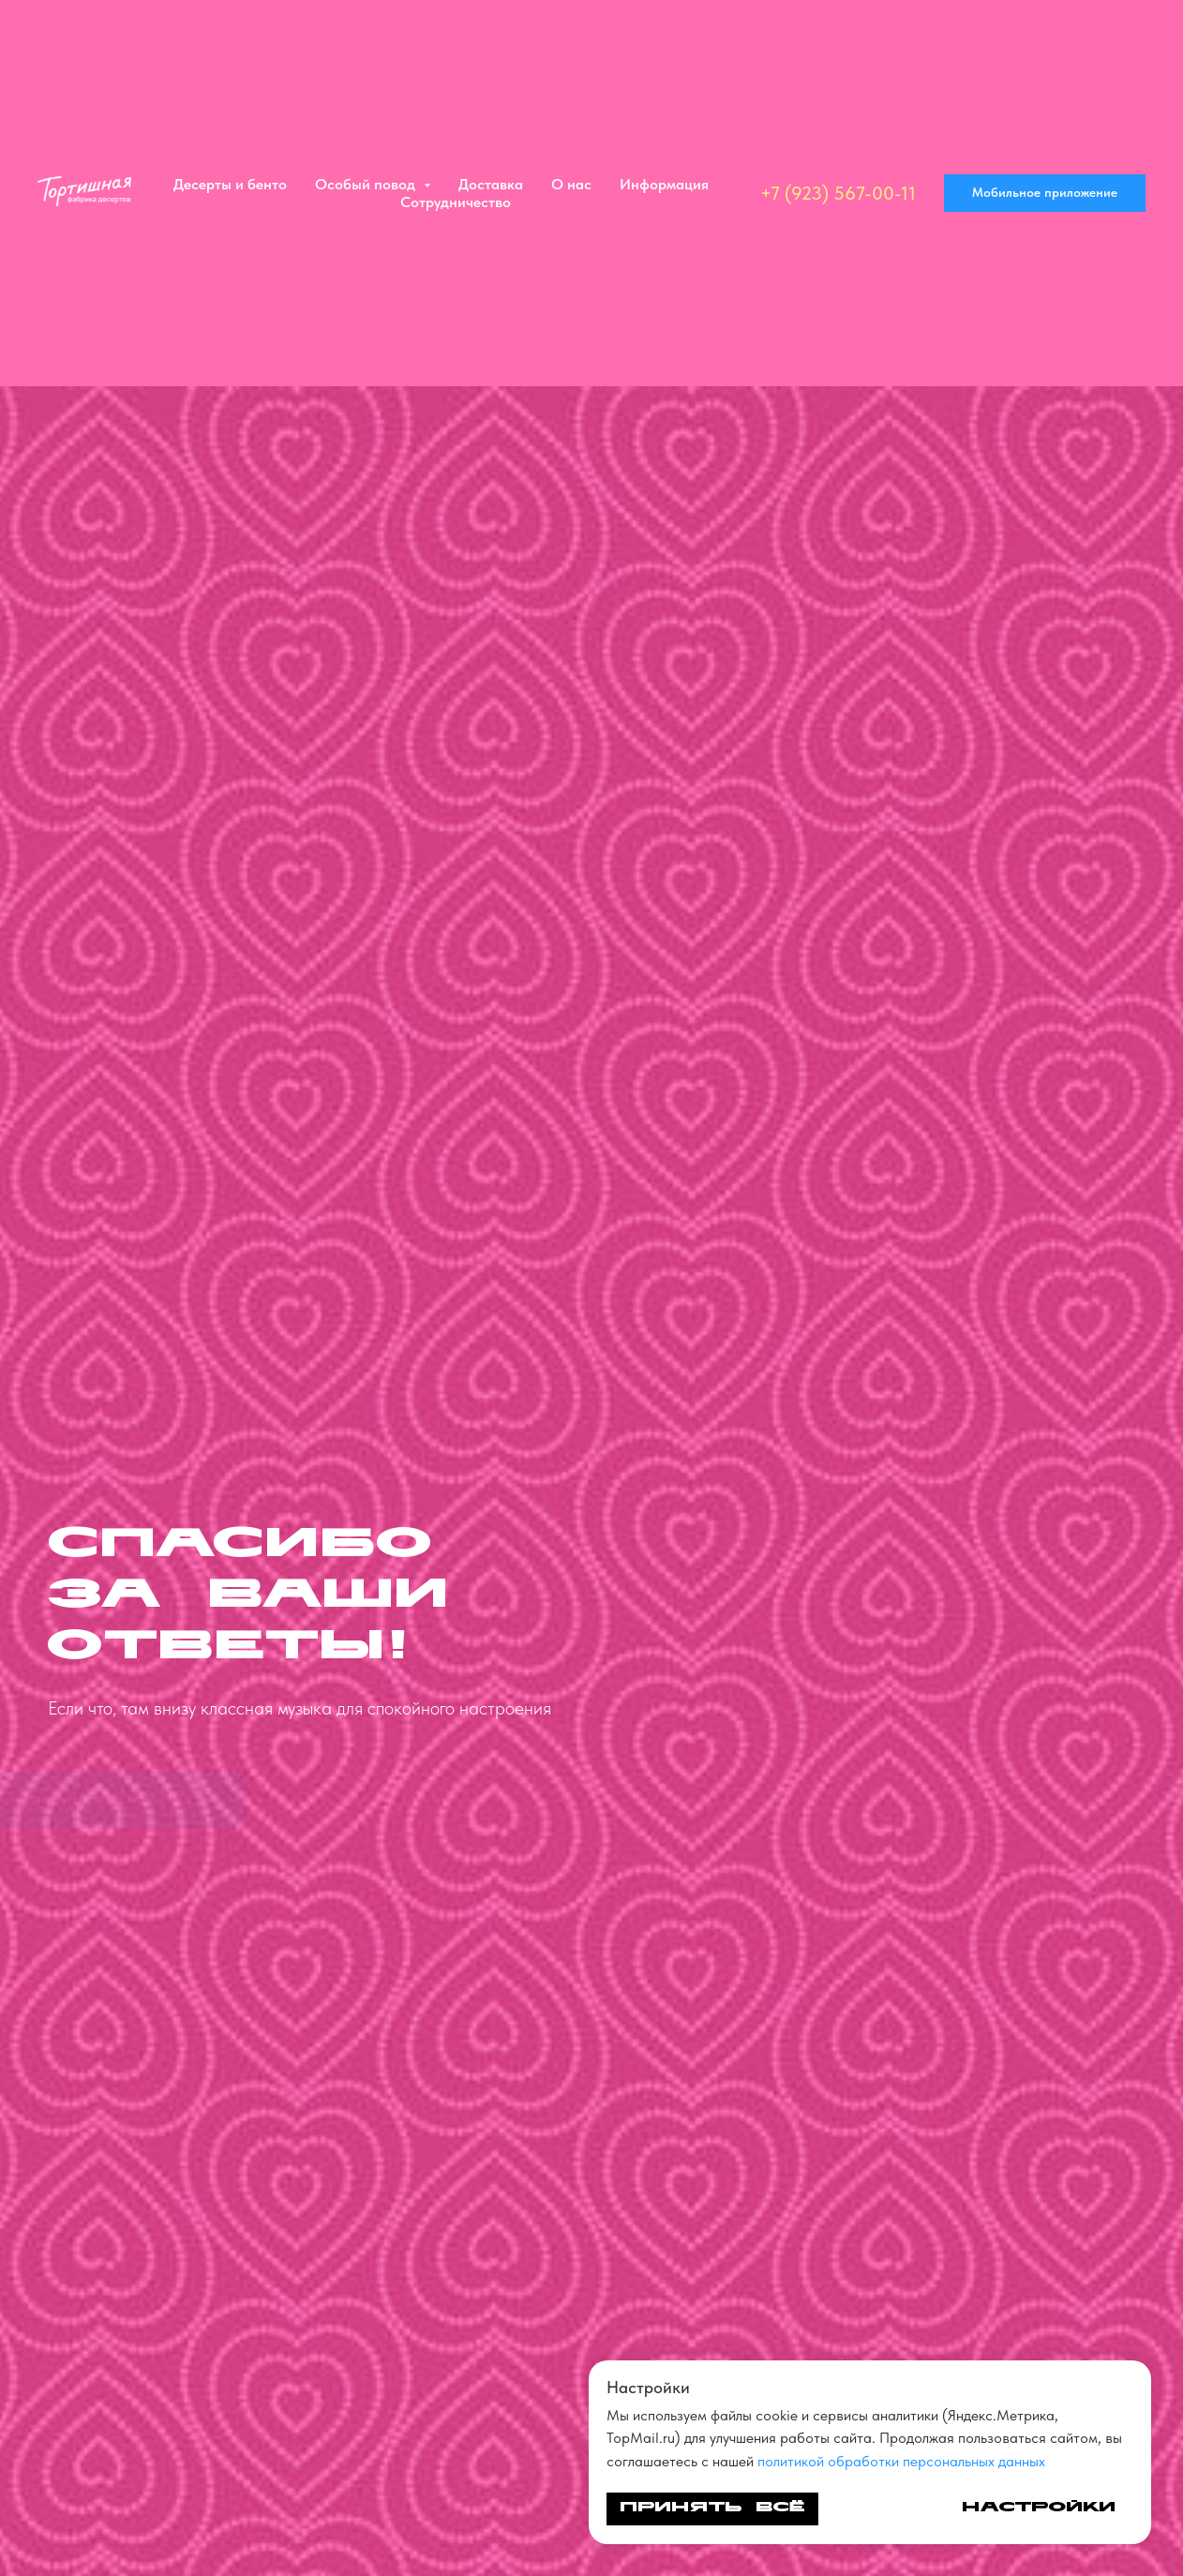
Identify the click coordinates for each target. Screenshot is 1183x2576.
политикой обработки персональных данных (901, 2461)
